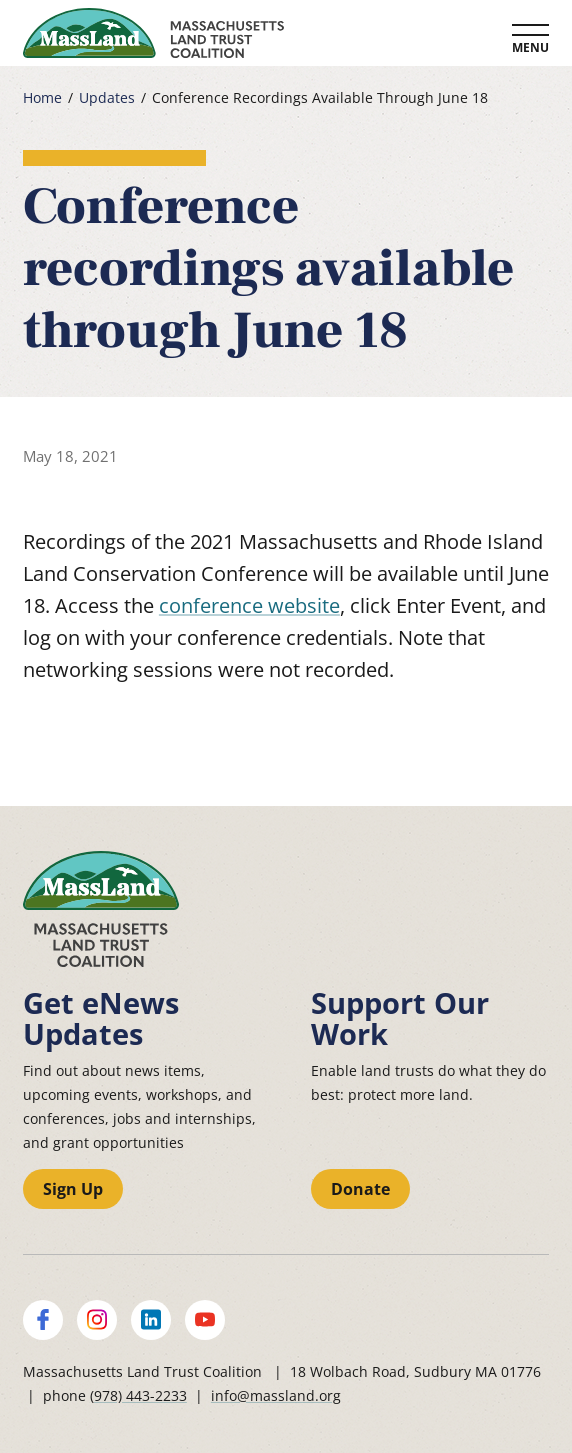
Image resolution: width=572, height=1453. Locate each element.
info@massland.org (276, 1395)
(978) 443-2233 (138, 1395)
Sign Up (73, 1189)
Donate (360, 1189)
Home (42, 98)
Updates (107, 98)
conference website (249, 605)
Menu (530, 47)
